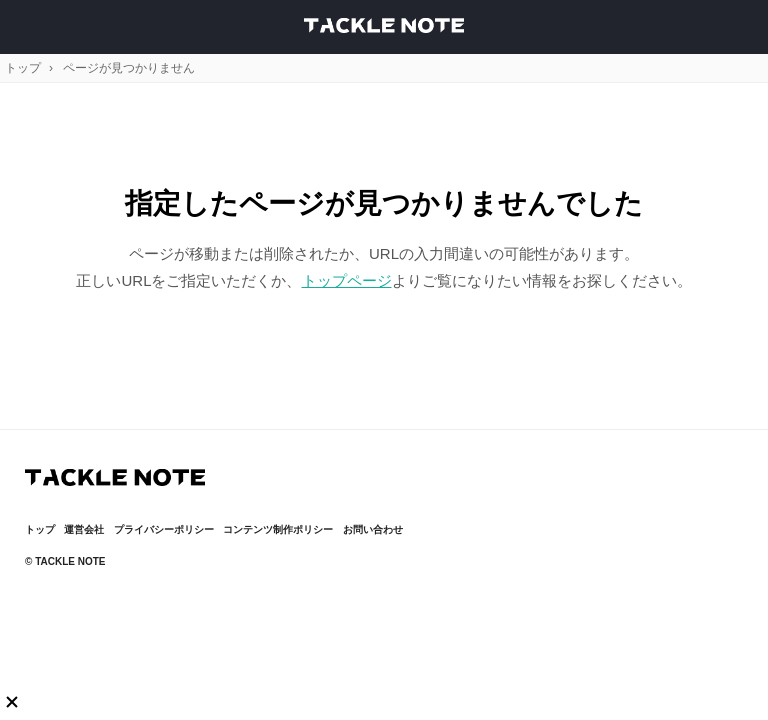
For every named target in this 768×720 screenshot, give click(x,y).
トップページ (347, 280)
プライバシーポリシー (164, 529)
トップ (23, 68)
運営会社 (84, 529)
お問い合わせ (373, 529)
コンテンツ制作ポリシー (278, 529)
